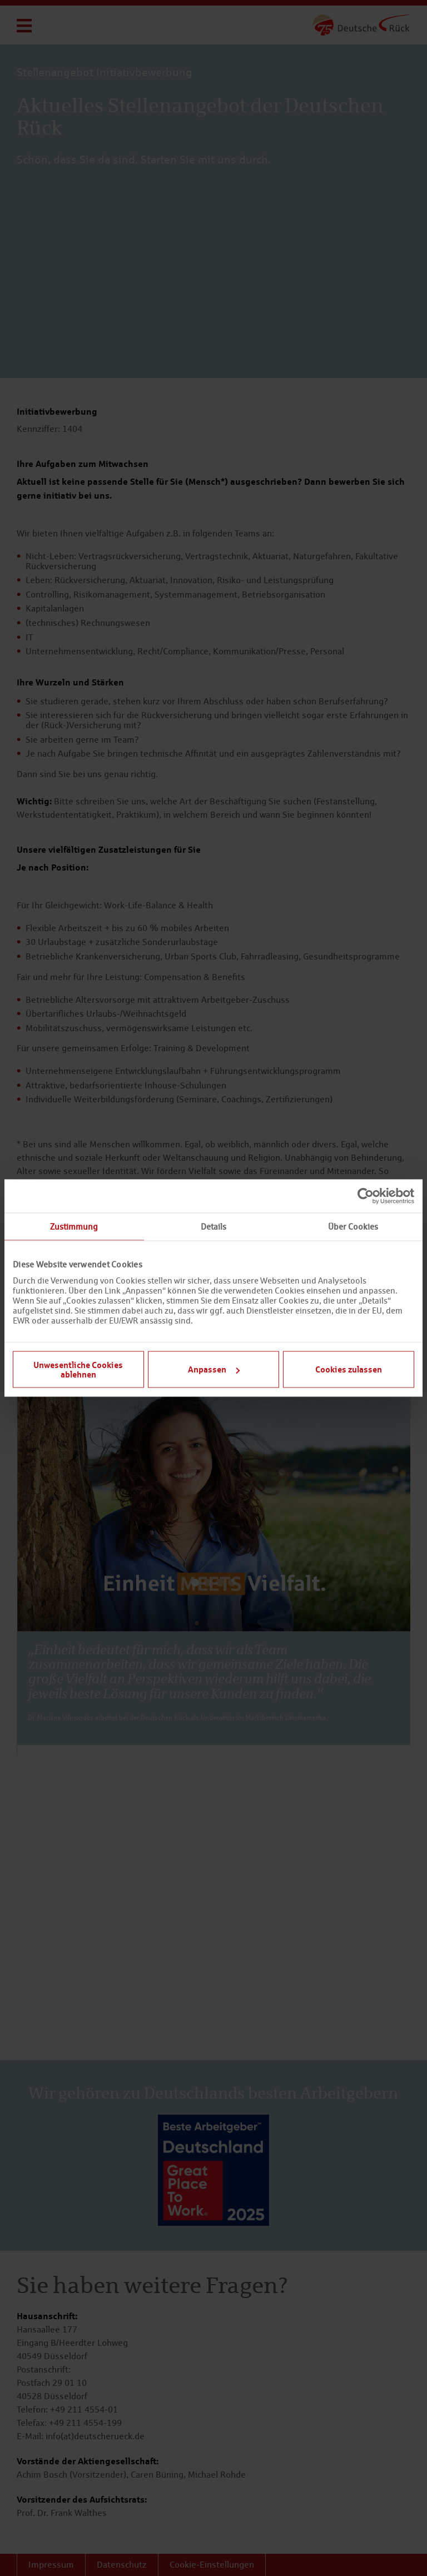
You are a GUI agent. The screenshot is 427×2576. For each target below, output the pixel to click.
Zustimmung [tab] (74, 1226)
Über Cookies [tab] (353, 1226)
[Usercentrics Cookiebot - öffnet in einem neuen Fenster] (365, 1196)
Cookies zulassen (348, 1369)
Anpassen (214, 1369)
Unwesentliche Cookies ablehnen (78, 1369)
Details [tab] (213, 1226)
